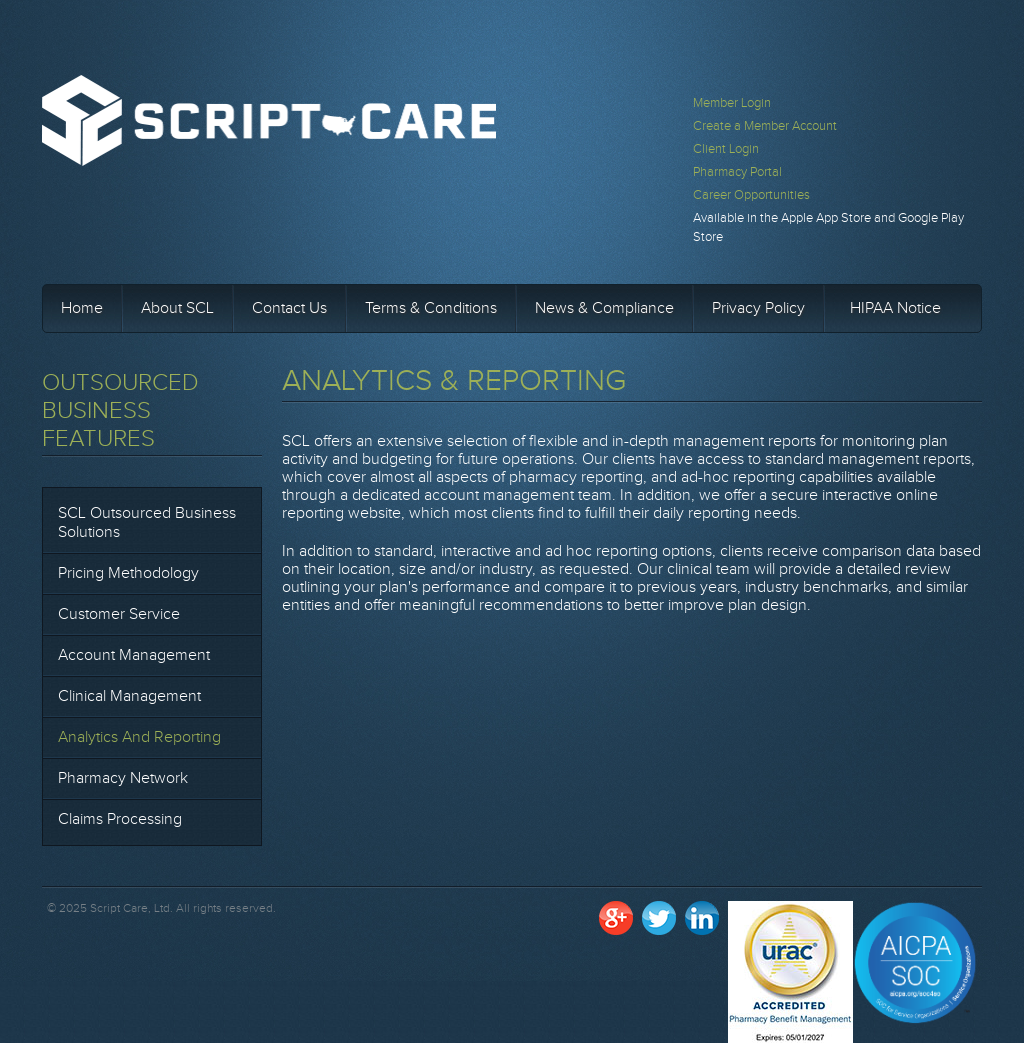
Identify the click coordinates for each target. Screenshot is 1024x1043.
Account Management (134, 655)
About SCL (177, 308)
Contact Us (289, 308)
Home (82, 308)
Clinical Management (129, 696)
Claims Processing (120, 819)
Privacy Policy (758, 308)
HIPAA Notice (895, 308)
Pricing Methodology (128, 573)
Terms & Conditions (431, 308)
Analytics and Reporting (139, 737)
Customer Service (119, 614)
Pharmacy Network (123, 778)
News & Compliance (604, 308)
